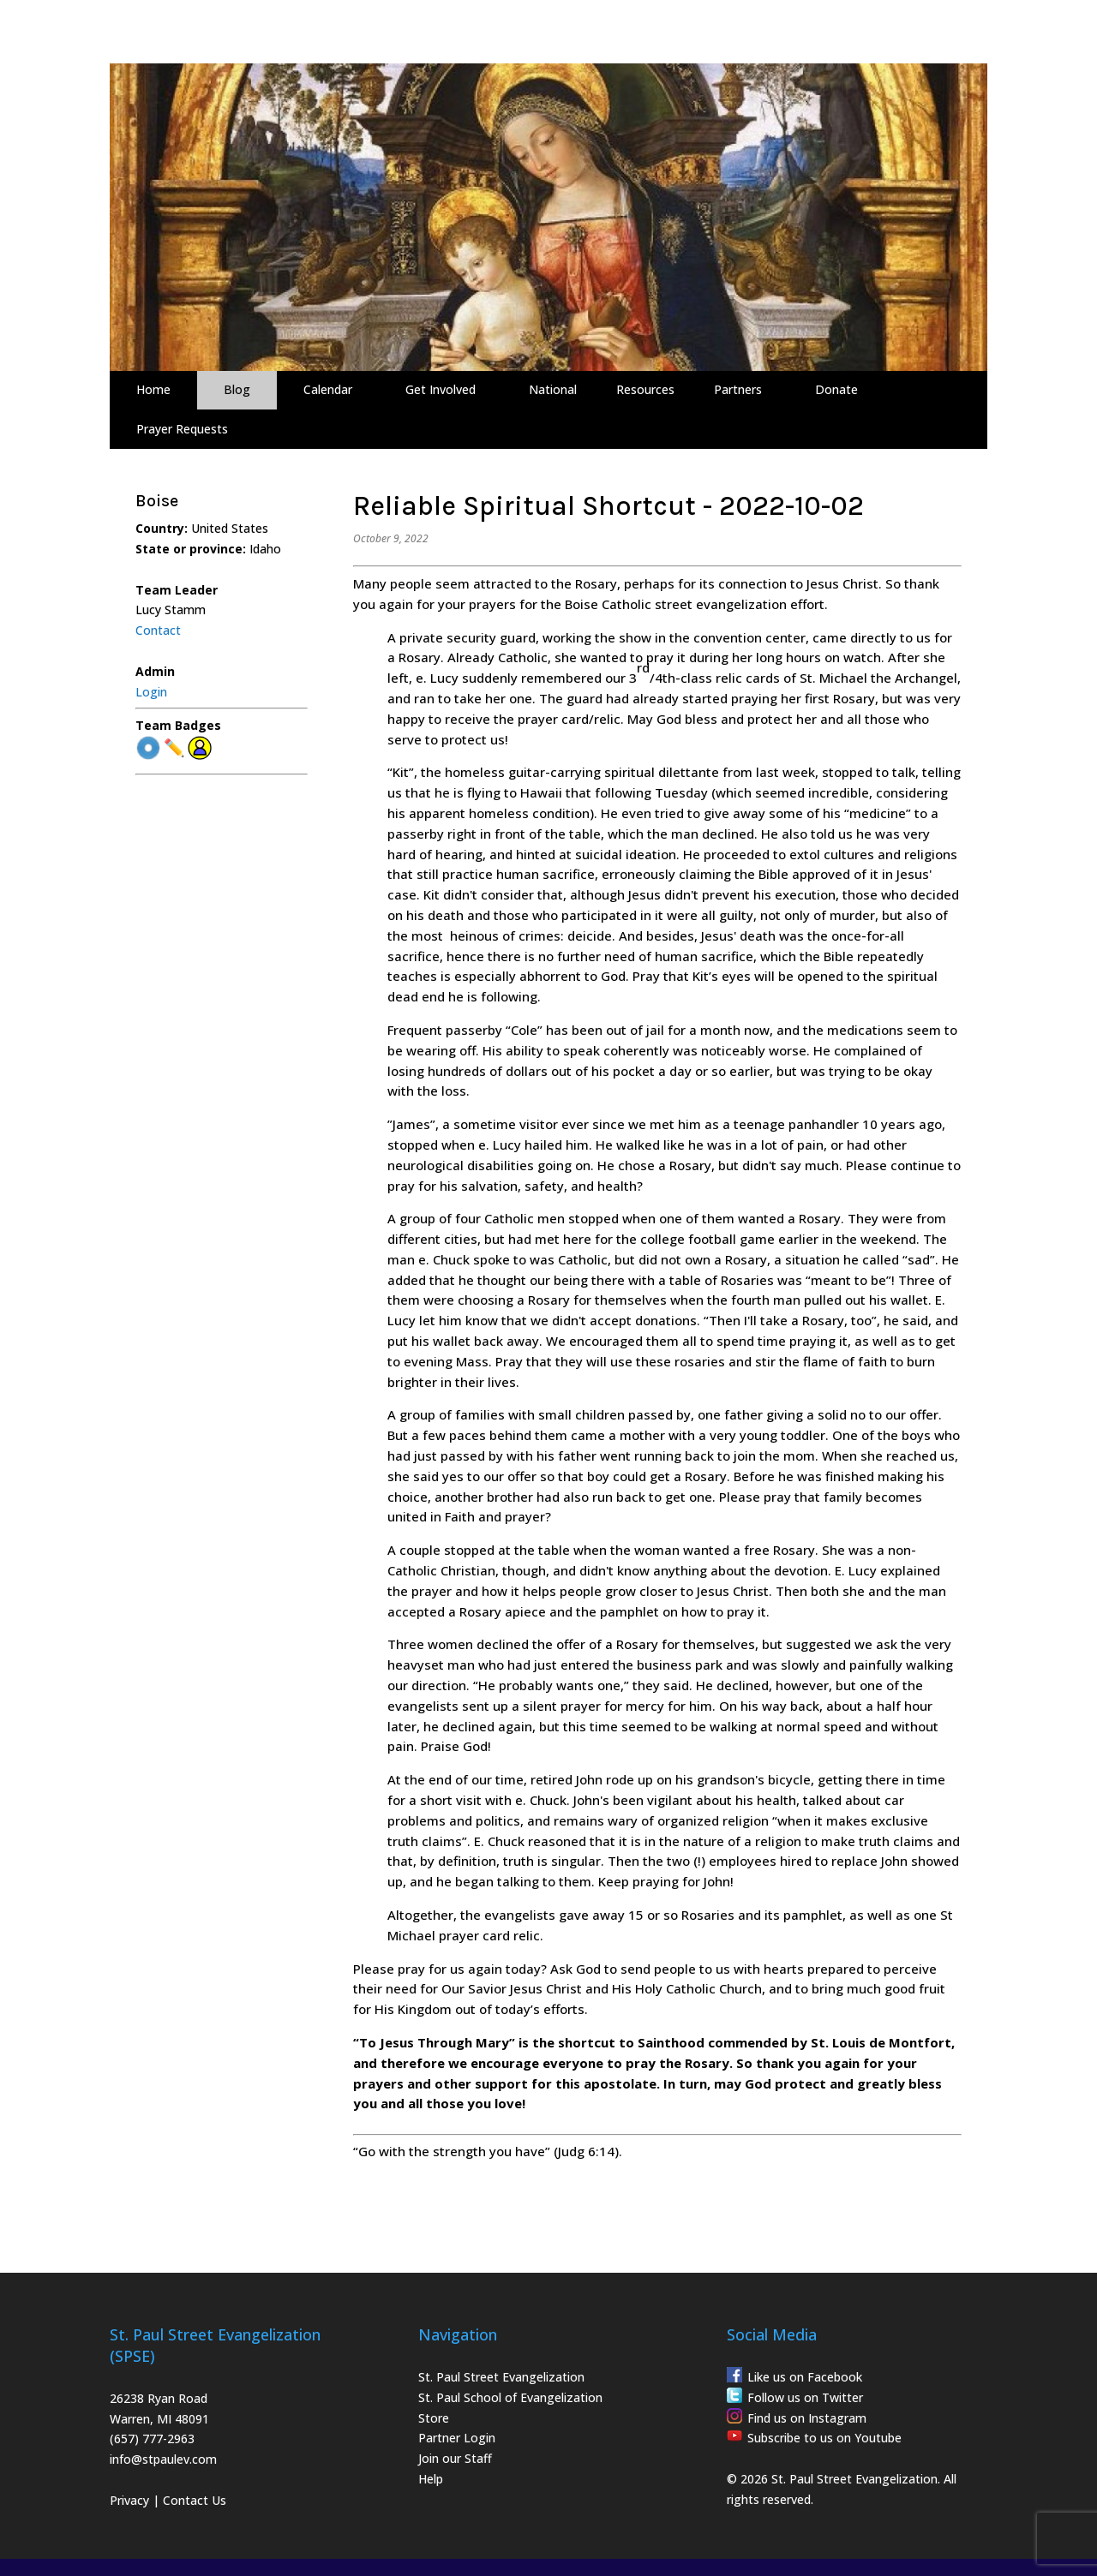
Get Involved (440, 389)
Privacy (129, 2500)
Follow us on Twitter (805, 2397)
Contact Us (194, 2500)
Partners (738, 389)
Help (430, 2479)
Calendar (327, 389)
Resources (645, 389)
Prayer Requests (182, 429)
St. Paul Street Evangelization (501, 2377)
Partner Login (456, 2438)
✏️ (174, 748)
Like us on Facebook (804, 2377)
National (553, 389)
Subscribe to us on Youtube (824, 2438)
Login (151, 692)
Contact (158, 630)
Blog (237, 389)
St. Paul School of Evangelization (510, 2397)
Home (153, 389)
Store (433, 2418)
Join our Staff (455, 2458)
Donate (836, 389)
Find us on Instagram (806, 2418)
